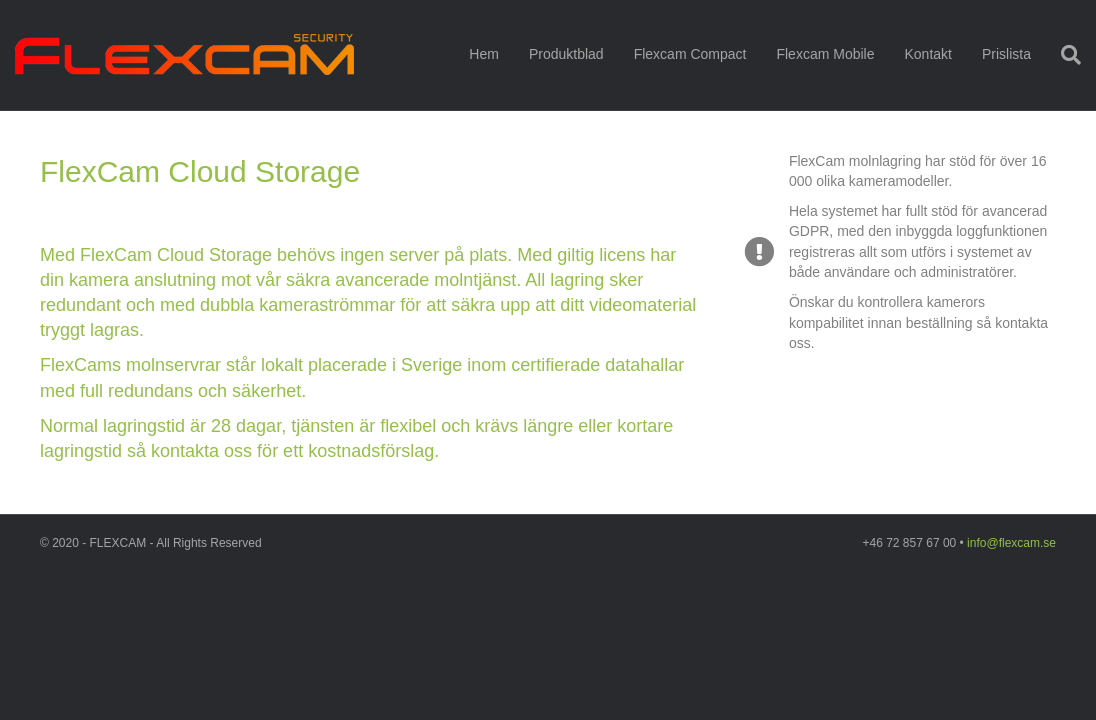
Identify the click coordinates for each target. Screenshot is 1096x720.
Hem (484, 54)
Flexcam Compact (690, 54)
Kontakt (927, 54)
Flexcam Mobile (825, 54)
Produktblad (566, 54)
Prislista (1006, 54)
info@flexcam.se (1011, 543)
